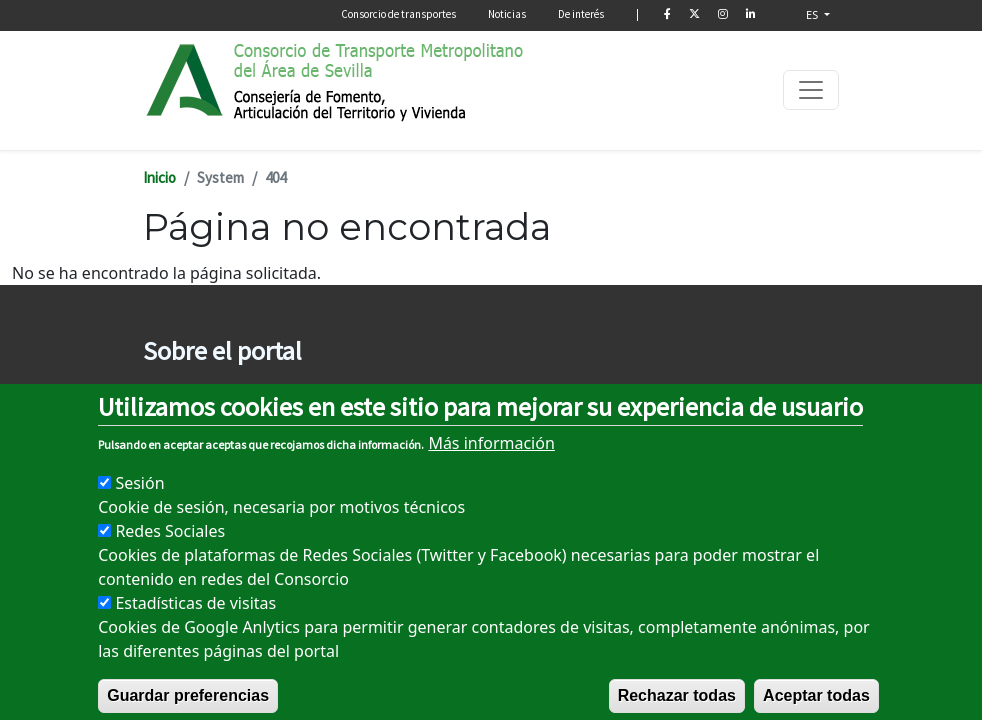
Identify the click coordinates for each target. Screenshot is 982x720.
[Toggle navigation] (811, 90)
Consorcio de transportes (398, 14)
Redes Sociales (170, 553)
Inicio (159, 177)
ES (813, 14)
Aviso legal (175, 392)
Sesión (139, 505)
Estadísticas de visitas (195, 625)
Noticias (507, 14)
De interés (581, 14)
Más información (491, 465)
